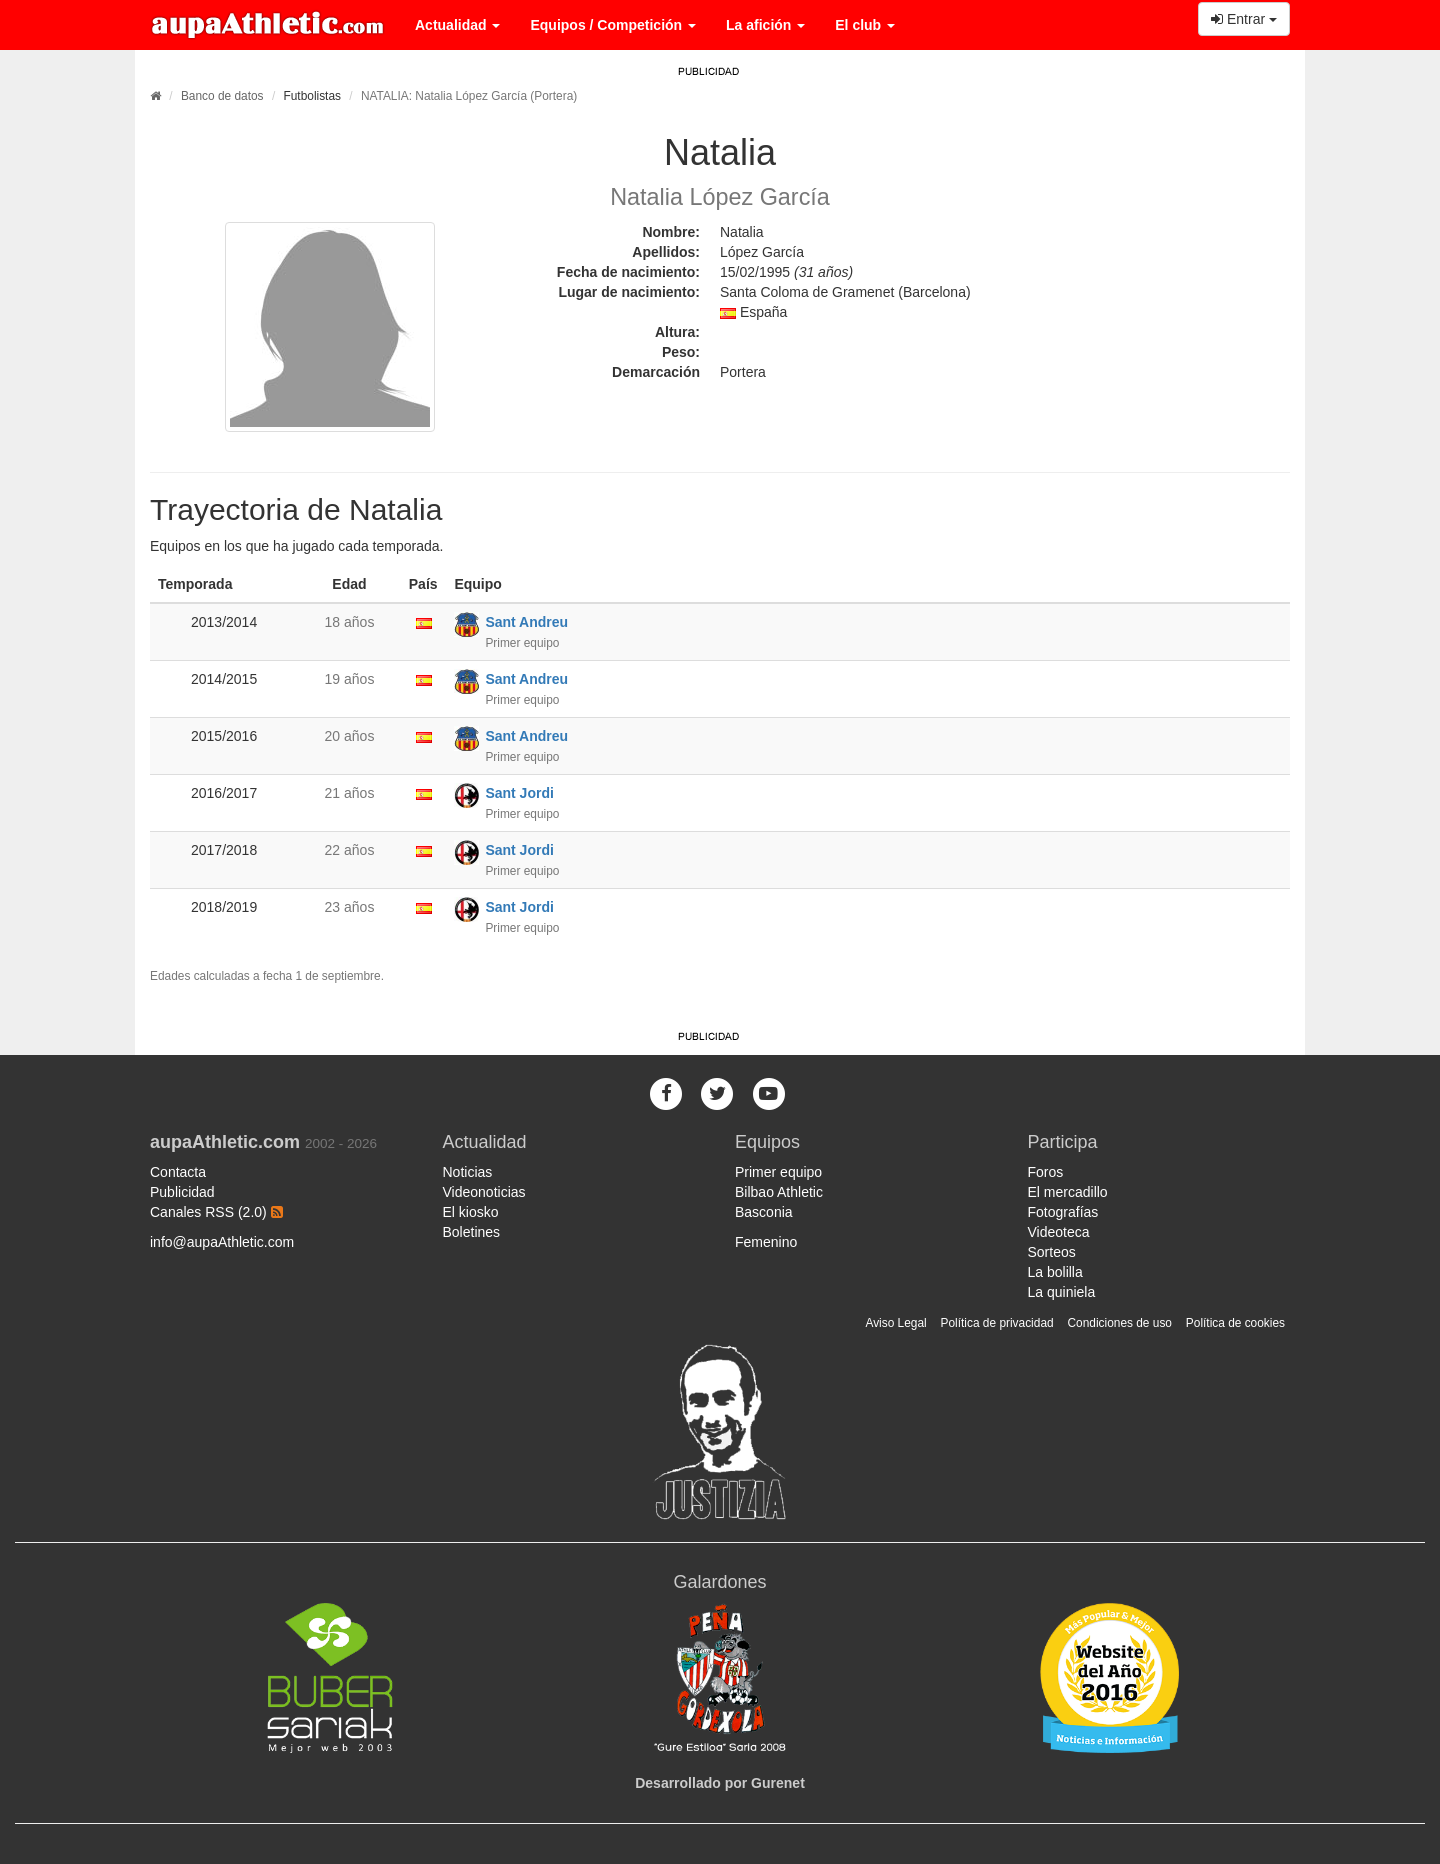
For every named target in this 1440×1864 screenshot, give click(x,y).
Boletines (472, 1232)
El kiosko (471, 1212)
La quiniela (1062, 1292)
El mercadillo (1068, 1192)
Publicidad (182, 1192)
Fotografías (1063, 1212)
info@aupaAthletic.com (222, 1242)
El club (865, 25)
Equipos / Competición (613, 25)
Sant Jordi (519, 793)
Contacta (178, 1172)
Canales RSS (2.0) (216, 1212)
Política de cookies (1235, 1323)
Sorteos (1052, 1252)
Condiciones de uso (1120, 1323)
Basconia (764, 1212)
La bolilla (1055, 1272)
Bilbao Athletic (779, 1192)
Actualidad (457, 25)
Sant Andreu (526, 622)
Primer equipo (778, 1172)
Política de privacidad (997, 1323)
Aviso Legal (895, 1323)
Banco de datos (222, 96)
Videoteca (1059, 1232)
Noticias (468, 1172)
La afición (765, 25)
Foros (1046, 1172)
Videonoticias (484, 1192)
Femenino (766, 1242)
